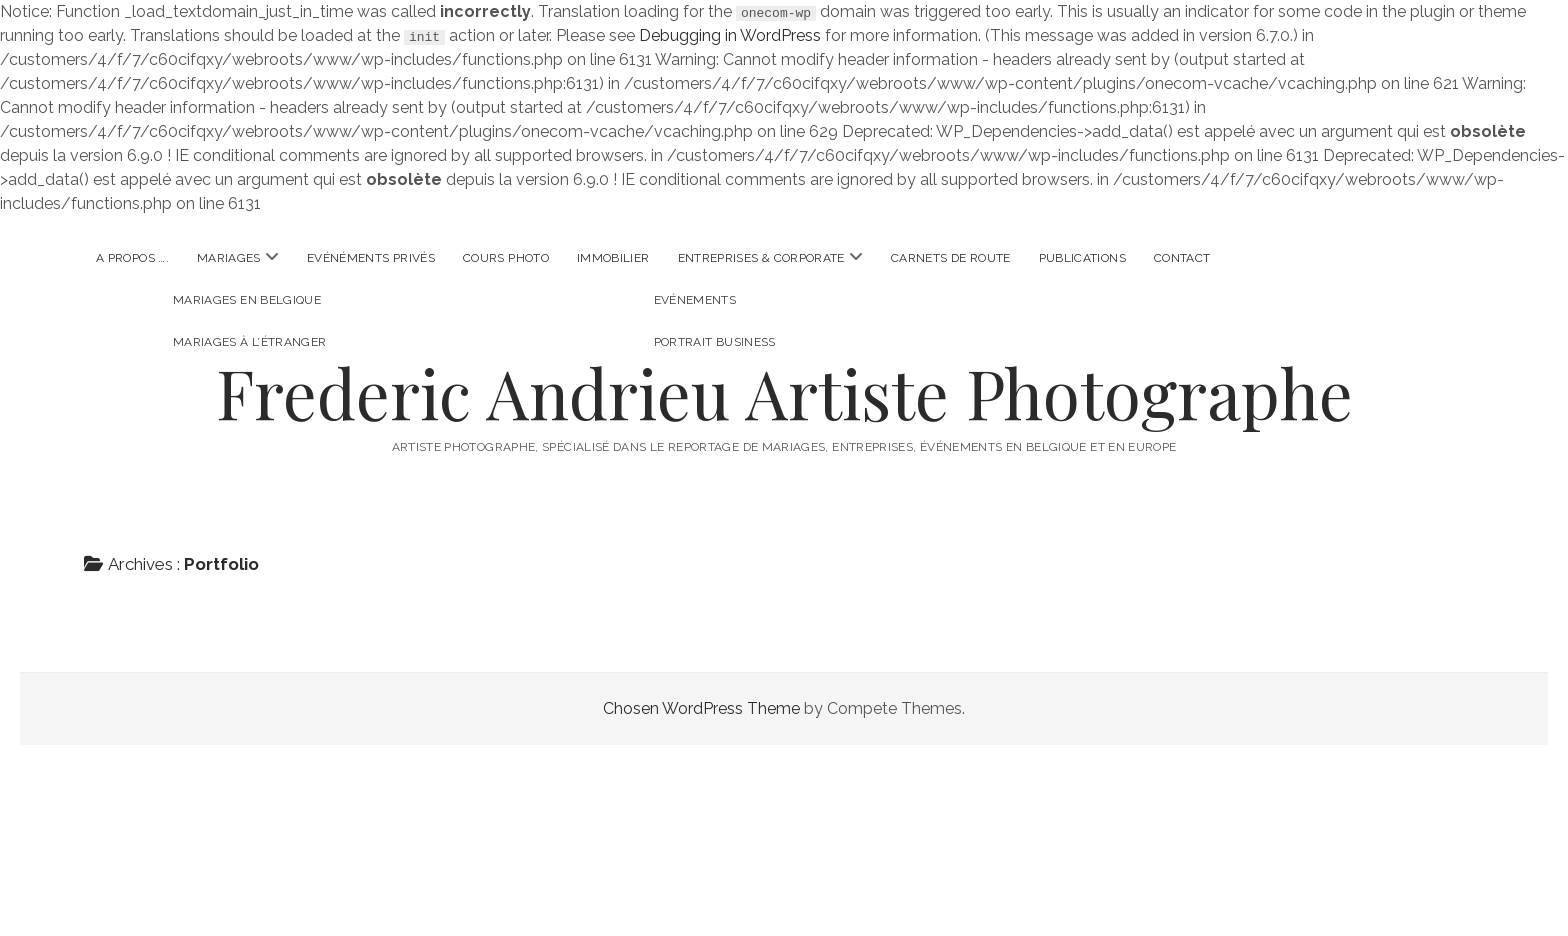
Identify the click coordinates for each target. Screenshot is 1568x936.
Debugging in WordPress (730, 35)
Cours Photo (506, 258)
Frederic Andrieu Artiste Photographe (784, 392)
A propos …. (132, 258)
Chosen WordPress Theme (701, 708)
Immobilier (613, 258)
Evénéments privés (371, 258)
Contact (1182, 258)
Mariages (229, 258)
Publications (1082, 258)
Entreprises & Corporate (761, 258)
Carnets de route (951, 258)
